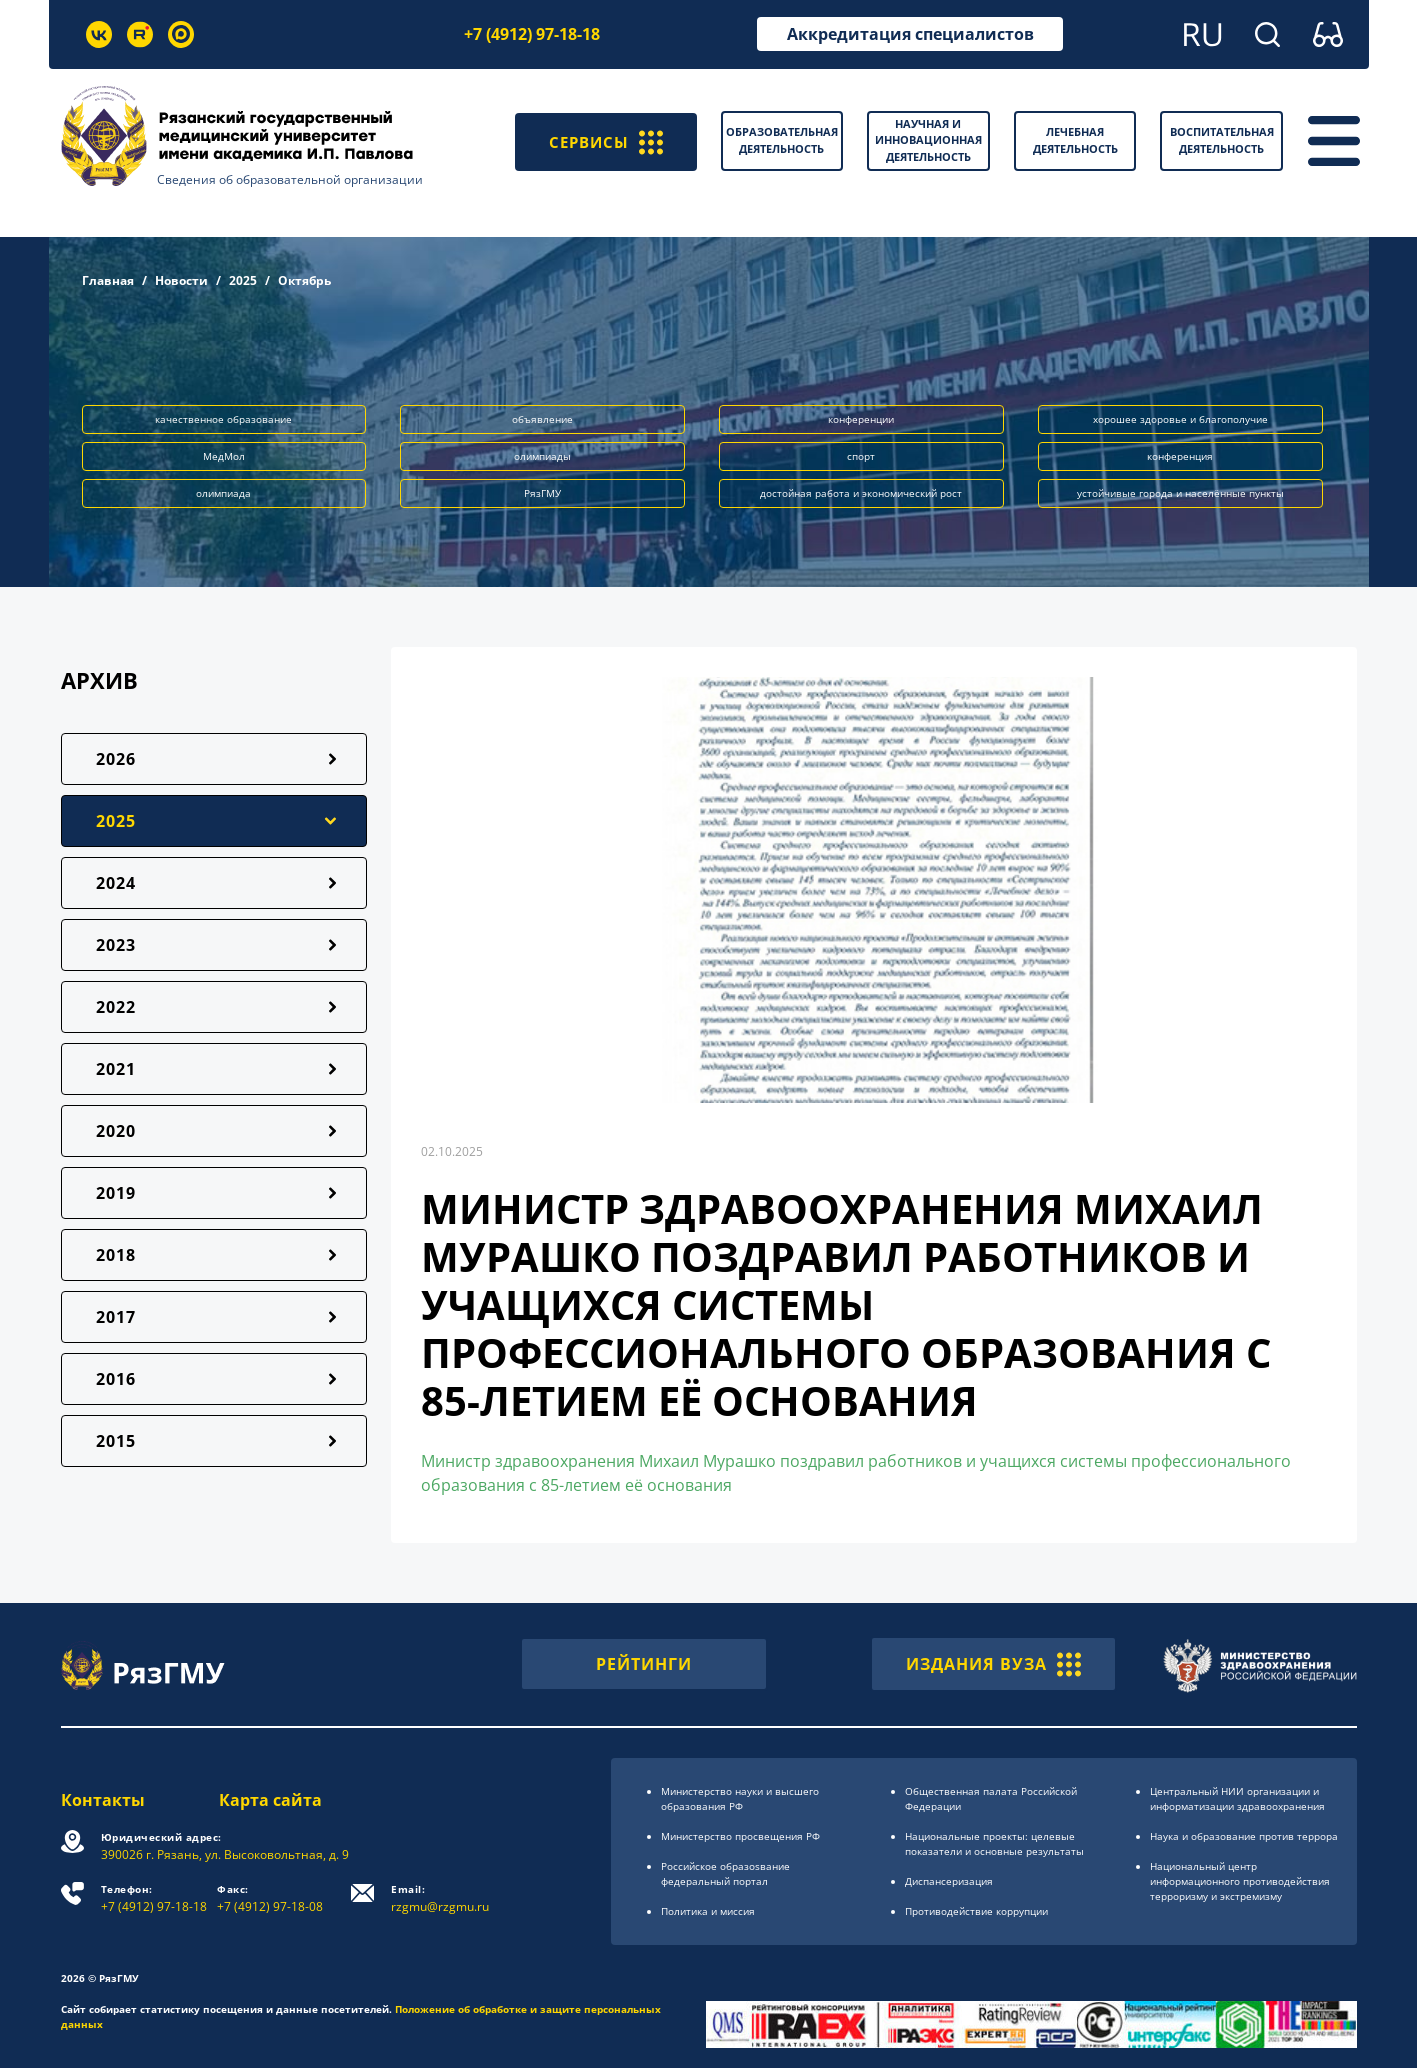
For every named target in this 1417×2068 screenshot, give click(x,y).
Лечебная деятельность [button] (1075, 140)
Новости (181, 280)
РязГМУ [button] (542, 493)
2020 (116, 1131)
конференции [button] (861, 419)
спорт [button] (861, 456)
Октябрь (304, 280)
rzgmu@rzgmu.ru (441, 1898)
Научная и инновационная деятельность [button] (928, 140)
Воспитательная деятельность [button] (1222, 140)
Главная (108, 280)
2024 (116, 883)
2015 (116, 1441)
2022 (116, 1007)
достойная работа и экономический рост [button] (861, 493)
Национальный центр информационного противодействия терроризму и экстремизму (1240, 1881)
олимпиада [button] (223, 493)
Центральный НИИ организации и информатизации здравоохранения (1237, 1798)
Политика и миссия (708, 1911)
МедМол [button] (224, 456)
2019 (116, 1193)
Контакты (103, 1800)
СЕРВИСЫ (603, 141)
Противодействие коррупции (976, 1911)
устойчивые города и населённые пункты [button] (1180, 493)
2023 (116, 945)
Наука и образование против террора (1244, 1836)
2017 (116, 1317)
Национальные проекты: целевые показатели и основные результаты (994, 1843)
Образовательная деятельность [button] (782, 140)
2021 (116, 1069)
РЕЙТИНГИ (644, 1664)
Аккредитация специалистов (910, 34)
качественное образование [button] (223, 419)
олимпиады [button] (542, 456)
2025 (243, 280)
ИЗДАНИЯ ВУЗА (993, 1664)
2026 (116, 759)
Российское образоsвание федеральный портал (725, 1873)
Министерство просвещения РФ (740, 1836)
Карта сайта (271, 1800)
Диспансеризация (949, 1881)
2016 (116, 1379)
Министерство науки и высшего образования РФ (740, 1798)
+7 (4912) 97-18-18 (532, 34)
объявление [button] (542, 419)
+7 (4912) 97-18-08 (271, 1898)
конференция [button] (1180, 456)
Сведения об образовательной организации (290, 179)
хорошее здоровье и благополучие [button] (1180, 419)
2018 (116, 1255)
